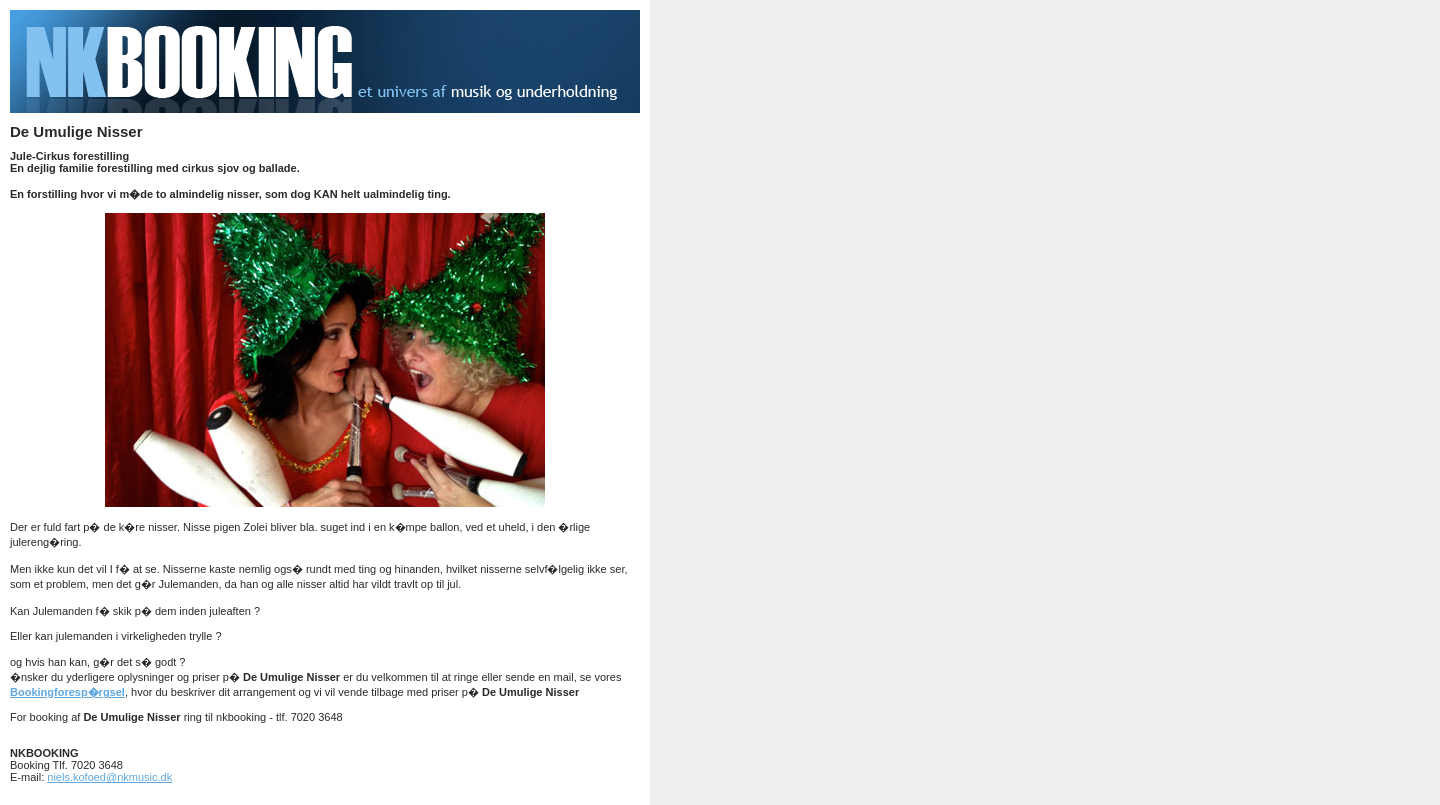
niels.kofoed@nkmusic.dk (109, 777)
